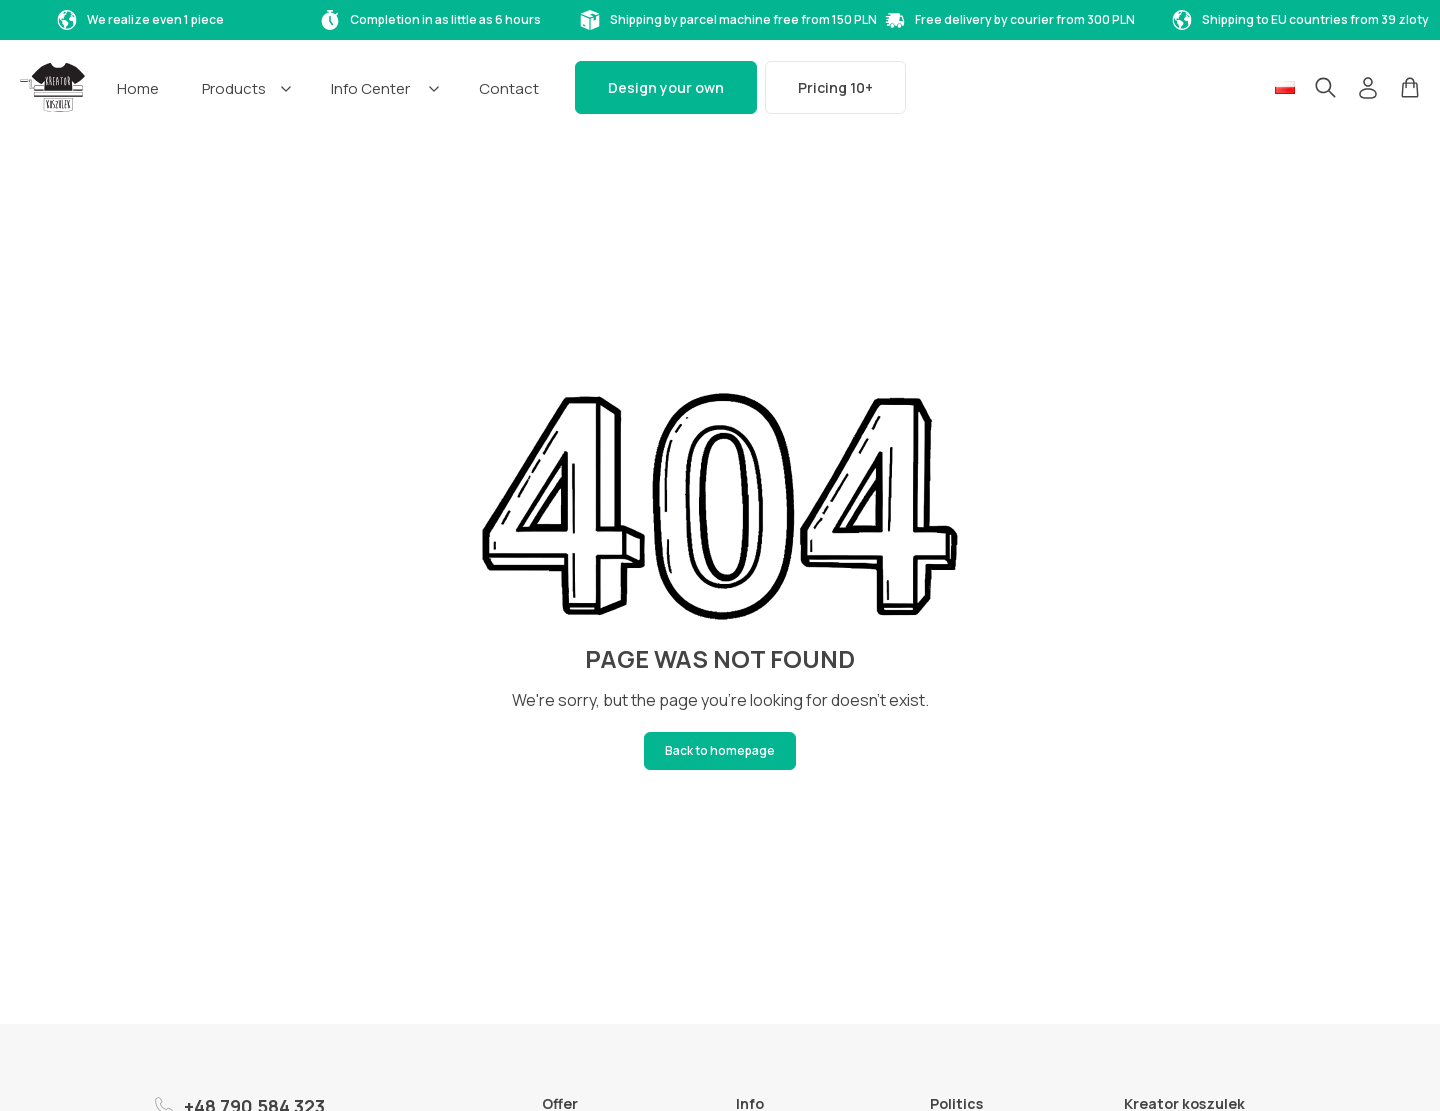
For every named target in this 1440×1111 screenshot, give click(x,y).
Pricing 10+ (835, 87)
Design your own (666, 87)
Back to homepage (720, 750)
